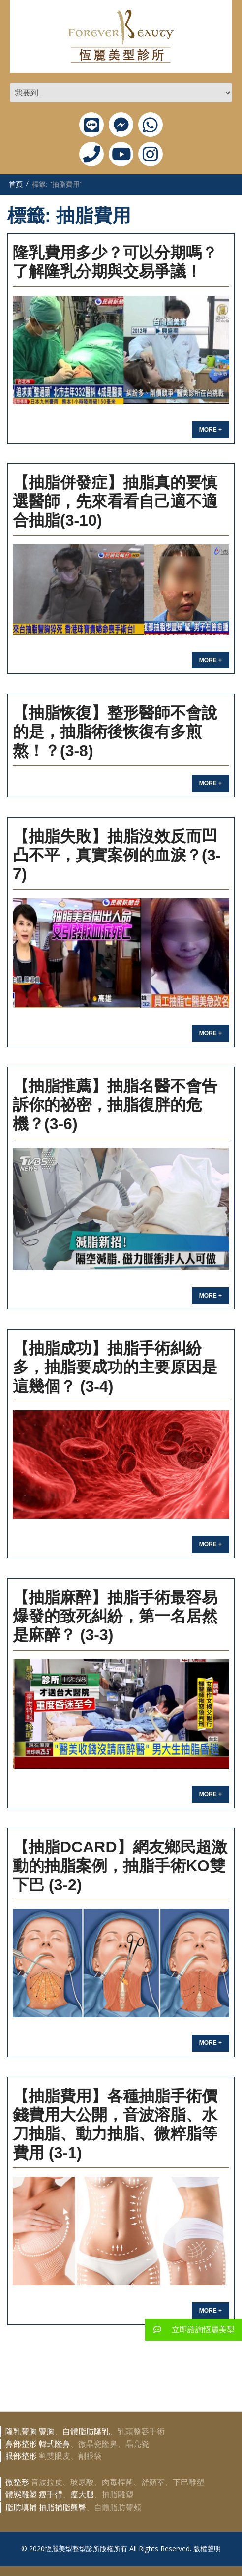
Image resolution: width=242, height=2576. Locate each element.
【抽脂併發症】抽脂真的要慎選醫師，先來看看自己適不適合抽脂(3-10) (115, 501)
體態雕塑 (21, 2494)
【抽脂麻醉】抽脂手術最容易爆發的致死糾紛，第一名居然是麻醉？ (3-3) (115, 1616)
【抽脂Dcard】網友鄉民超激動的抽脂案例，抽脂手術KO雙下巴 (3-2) (120, 1866)
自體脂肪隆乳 (86, 2431)
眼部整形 (21, 2456)
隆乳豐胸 (21, 2431)
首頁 (16, 184)
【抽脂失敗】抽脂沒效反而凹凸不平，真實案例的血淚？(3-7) (117, 855)
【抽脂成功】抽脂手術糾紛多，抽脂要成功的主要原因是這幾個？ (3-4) (115, 1367)
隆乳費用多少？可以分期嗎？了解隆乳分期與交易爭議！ (115, 262)
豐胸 (47, 2431)
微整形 (17, 2482)
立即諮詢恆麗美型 (190, 2330)
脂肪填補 (21, 2507)
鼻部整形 (21, 2444)
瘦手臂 (50, 2494)
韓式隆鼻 (54, 2444)
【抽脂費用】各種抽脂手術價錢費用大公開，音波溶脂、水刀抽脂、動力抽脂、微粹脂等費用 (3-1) (115, 2124)
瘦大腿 (82, 2494)
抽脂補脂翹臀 (62, 2507)
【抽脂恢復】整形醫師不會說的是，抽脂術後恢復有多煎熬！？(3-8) (115, 732)
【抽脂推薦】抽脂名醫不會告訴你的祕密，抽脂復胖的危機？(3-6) (115, 1105)
